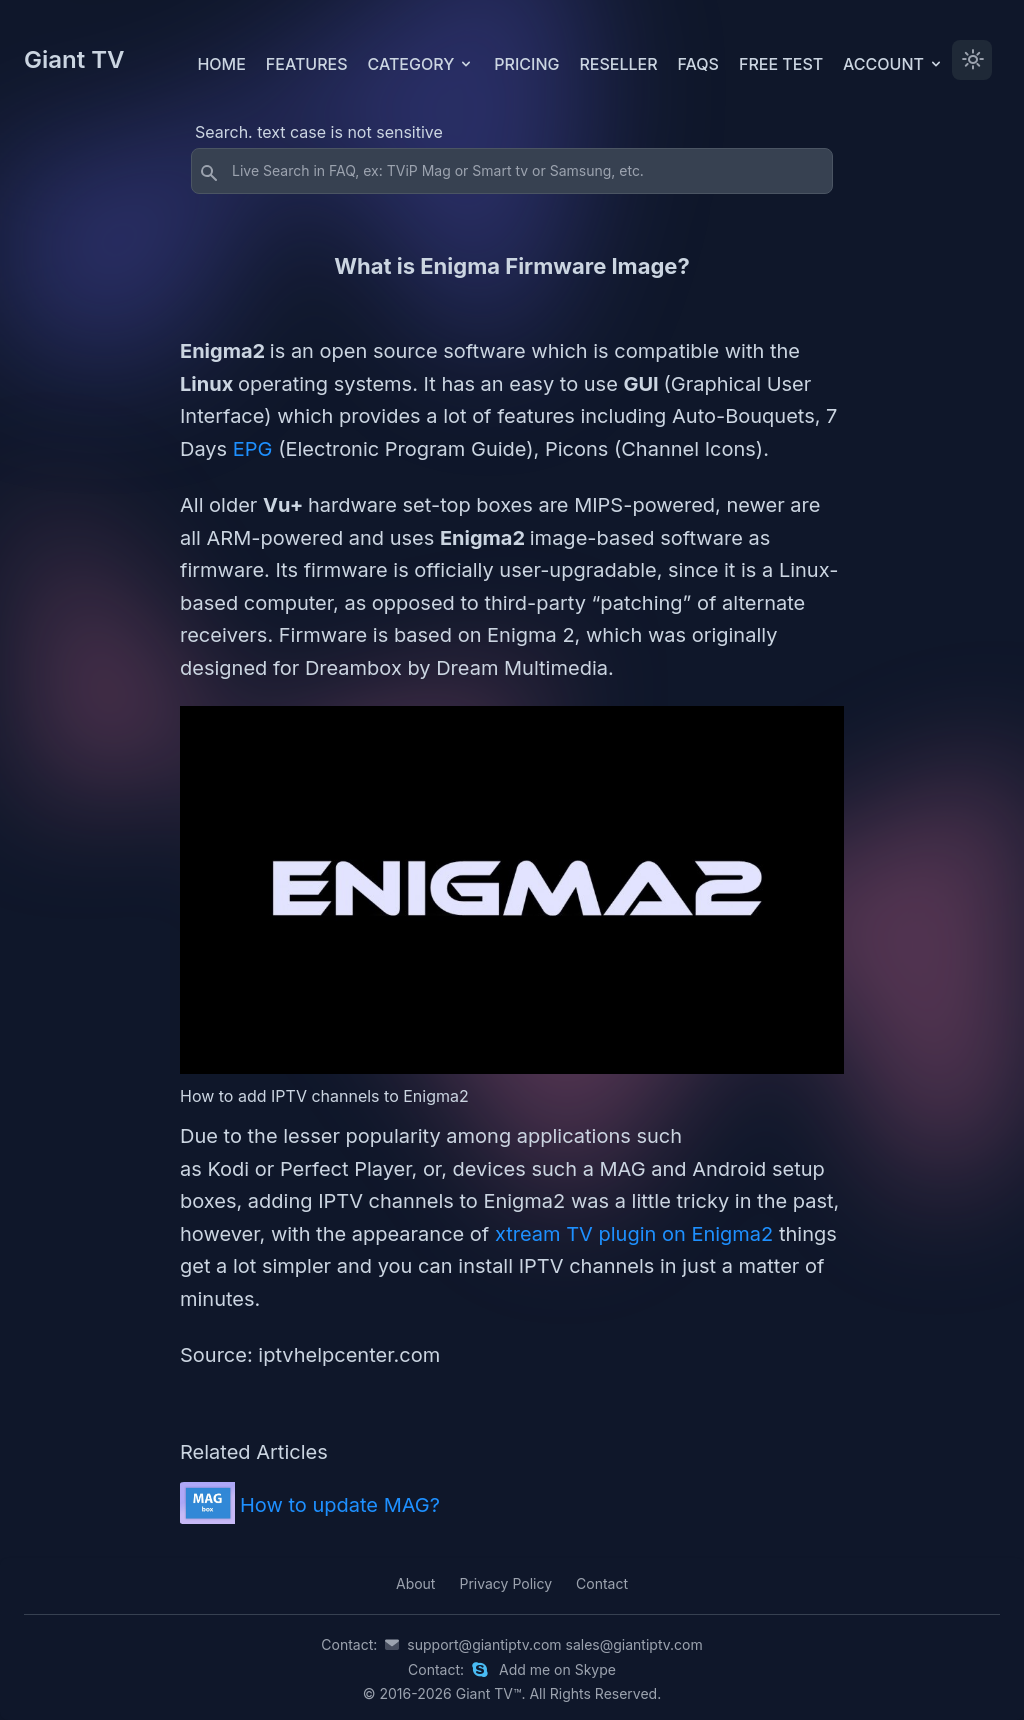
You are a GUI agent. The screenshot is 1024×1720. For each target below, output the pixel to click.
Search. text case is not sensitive (319, 132)
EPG (255, 449)
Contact (602, 1583)
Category (421, 64)
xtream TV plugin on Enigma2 (637, 1234)
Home (221, 64)
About (415, 1583)
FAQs (698, 64)
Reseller (618, 64)
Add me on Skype (557, 1669)
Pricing (526, 64)
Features (307, 64)
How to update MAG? (340, 1505)
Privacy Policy (505, 1583)
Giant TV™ (489, 1693)
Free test (781, 64)
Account (893, 64)
